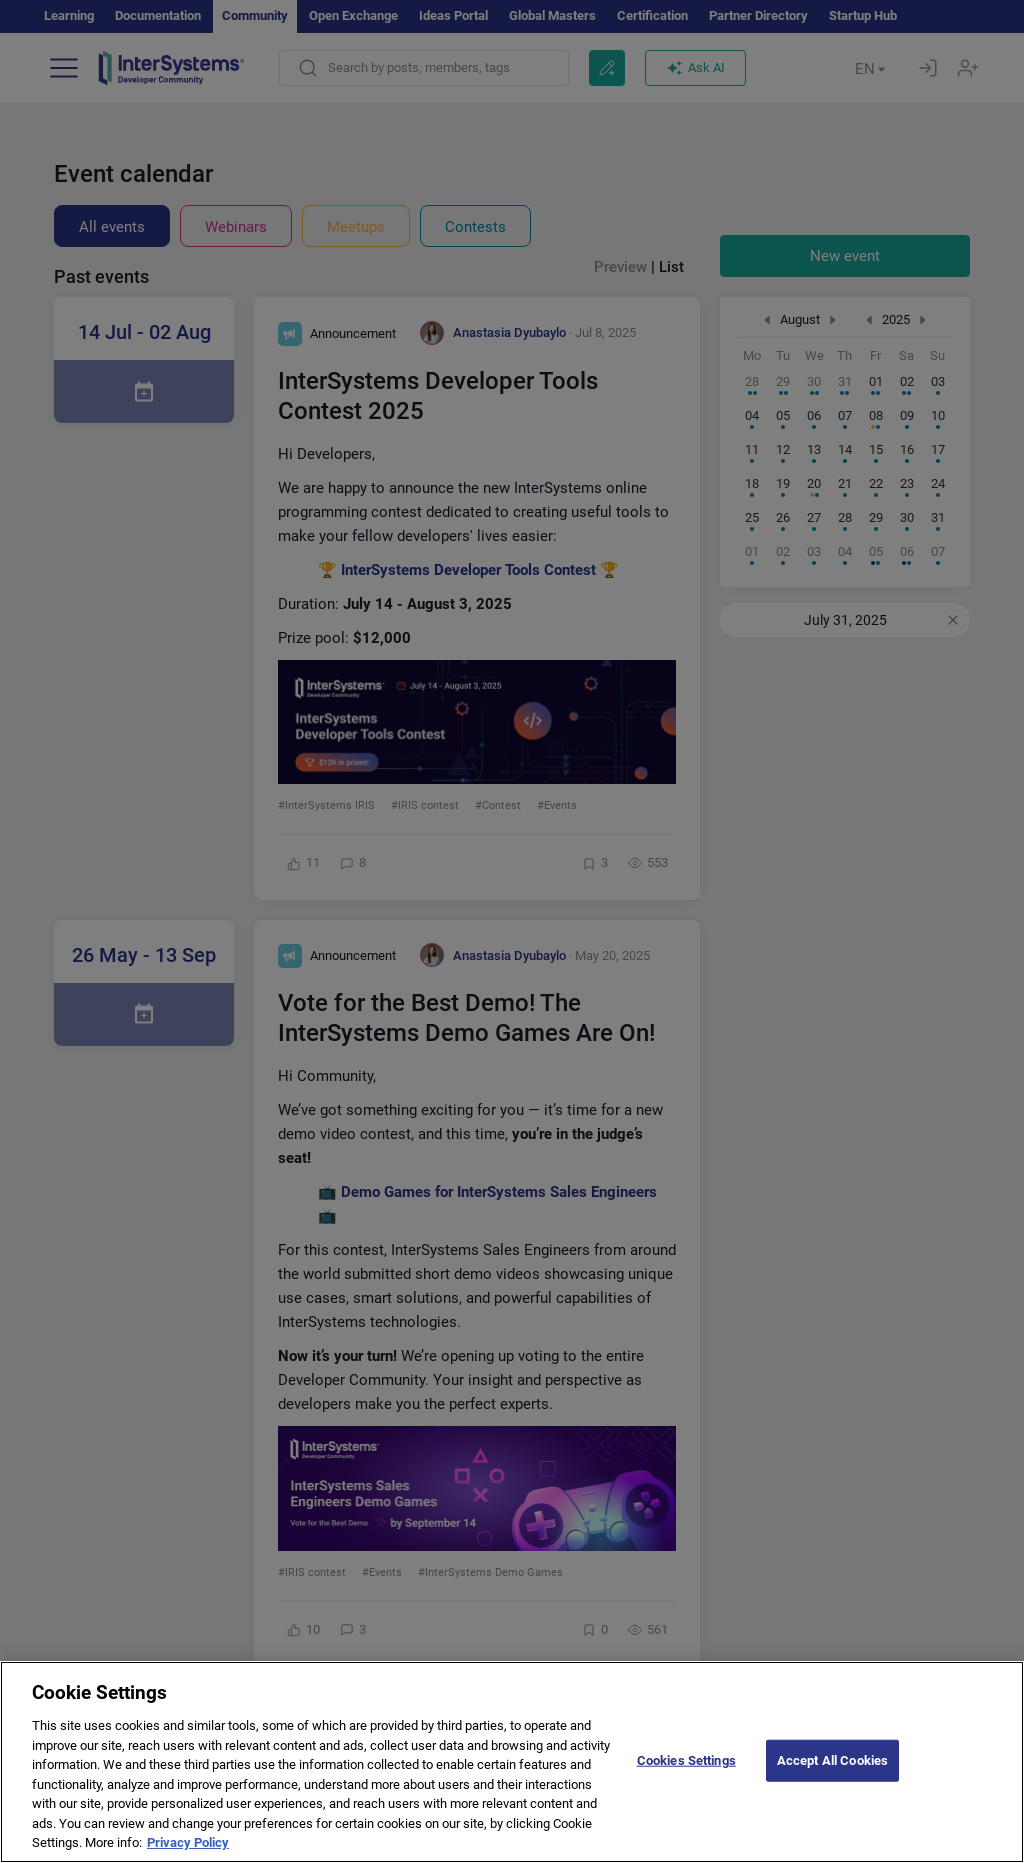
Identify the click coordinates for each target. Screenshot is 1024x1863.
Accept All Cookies (832, 1775)
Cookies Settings (686, 1775)
